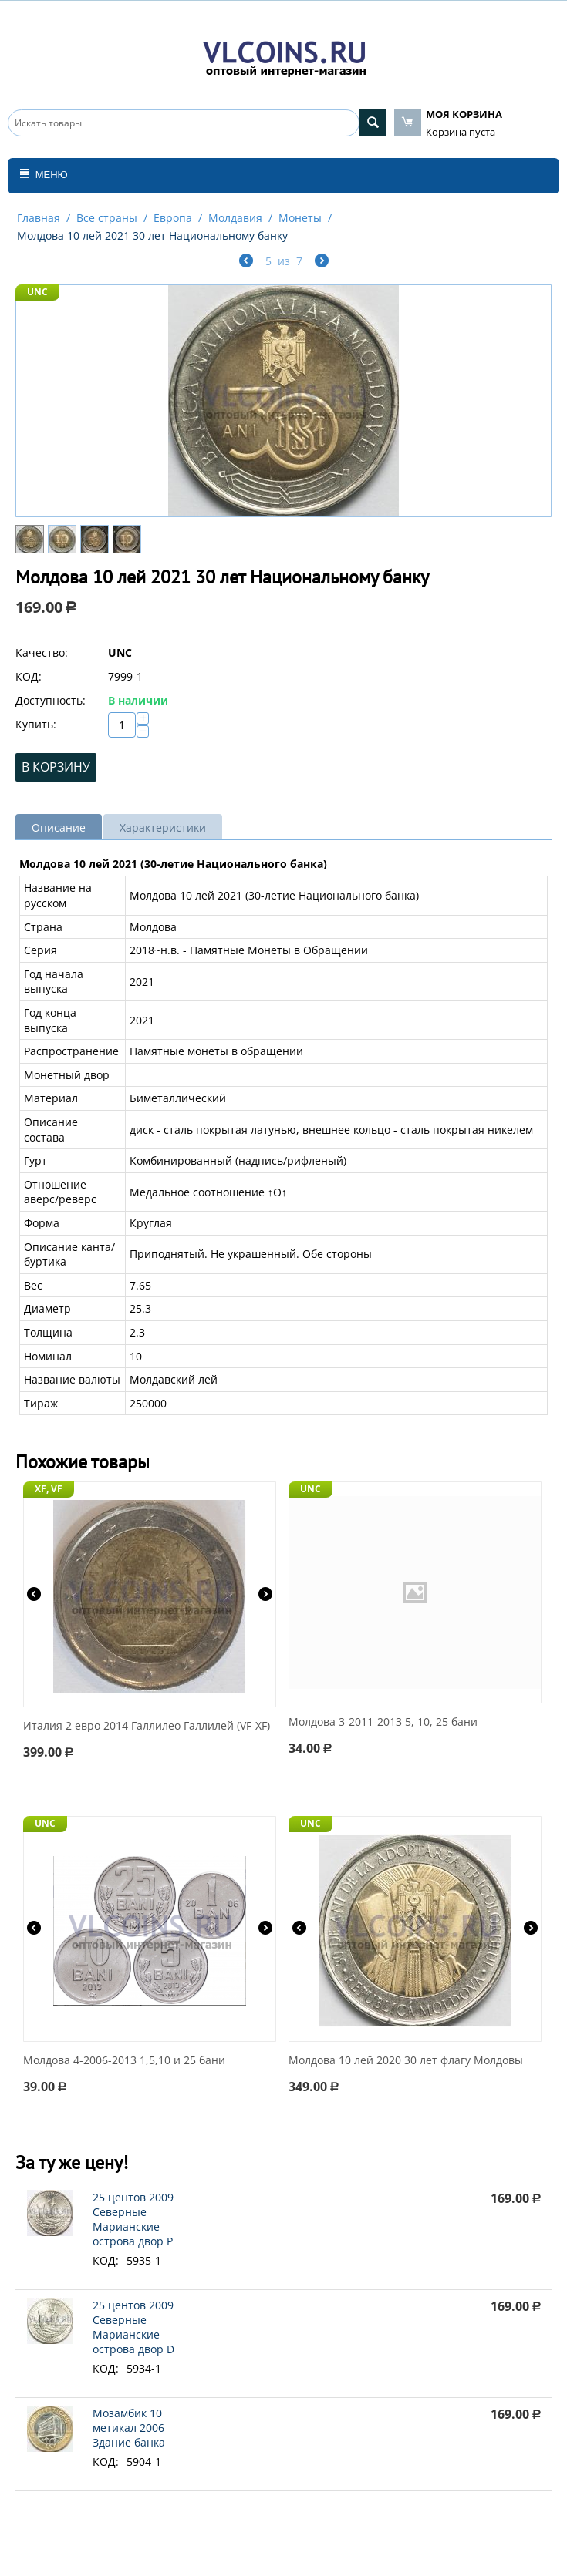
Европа (173, 217)
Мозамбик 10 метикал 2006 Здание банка (129, 2428)
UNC (37, 291)
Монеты (300, 217)
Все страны (106, 217)
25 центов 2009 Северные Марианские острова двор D (133, 2327)
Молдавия (235, 217)
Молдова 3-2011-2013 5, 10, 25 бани (383, 1722)
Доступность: (50, 700)
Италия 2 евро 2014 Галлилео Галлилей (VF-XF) (146, 1726)
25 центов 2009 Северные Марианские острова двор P (133, 2219)
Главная (38, 217)
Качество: (41, 652)
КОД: (28, 676)
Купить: (35, 724)
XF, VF (48, 1488)
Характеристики (163, 827)
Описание (59, 827)
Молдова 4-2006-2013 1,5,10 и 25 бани (124, 2060)
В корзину (56, 766)
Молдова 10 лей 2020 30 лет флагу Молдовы (406, 2060)
